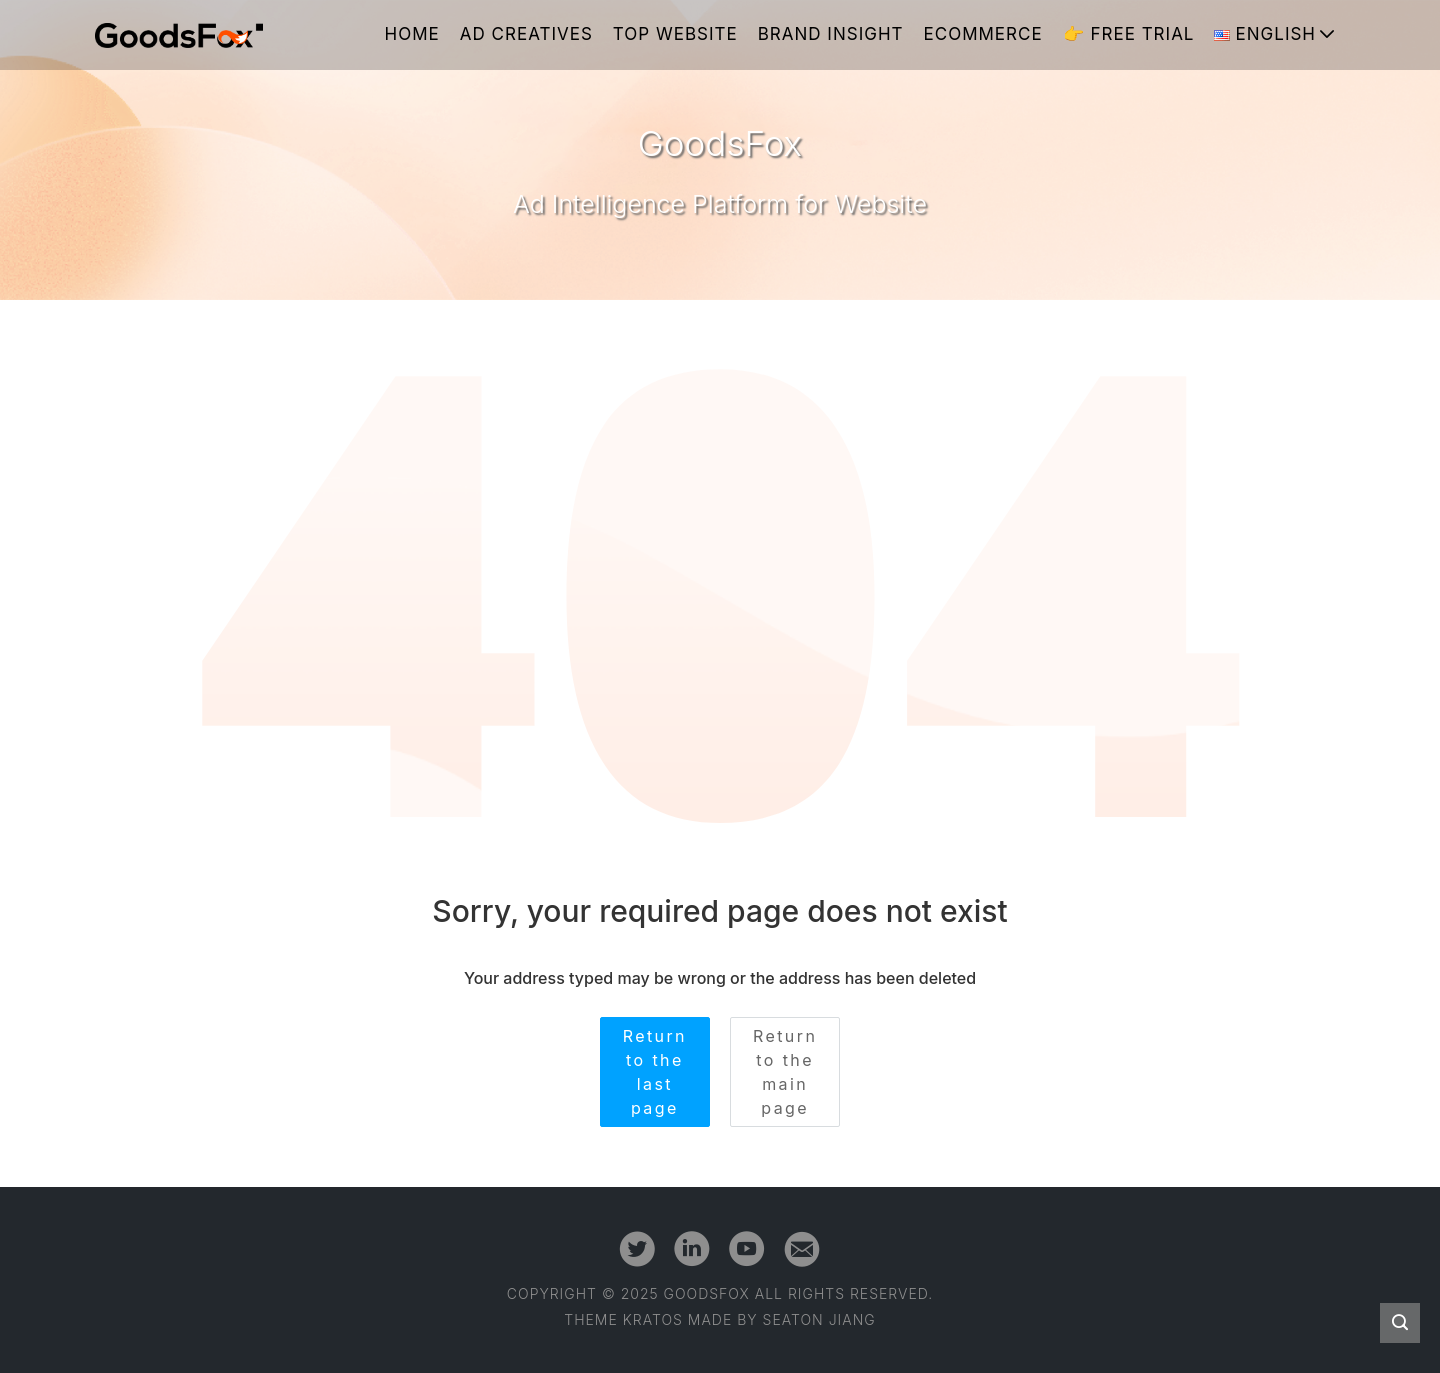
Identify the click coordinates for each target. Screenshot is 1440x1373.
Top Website (675, 34)
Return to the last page (655, 1072)
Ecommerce (983, 34)
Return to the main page (785, 1072)
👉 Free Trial (1129, 34)
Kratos (653, 1319)
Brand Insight (831, 34)
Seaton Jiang (819, 1319)
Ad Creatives (526, 34)
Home (412, 34)
